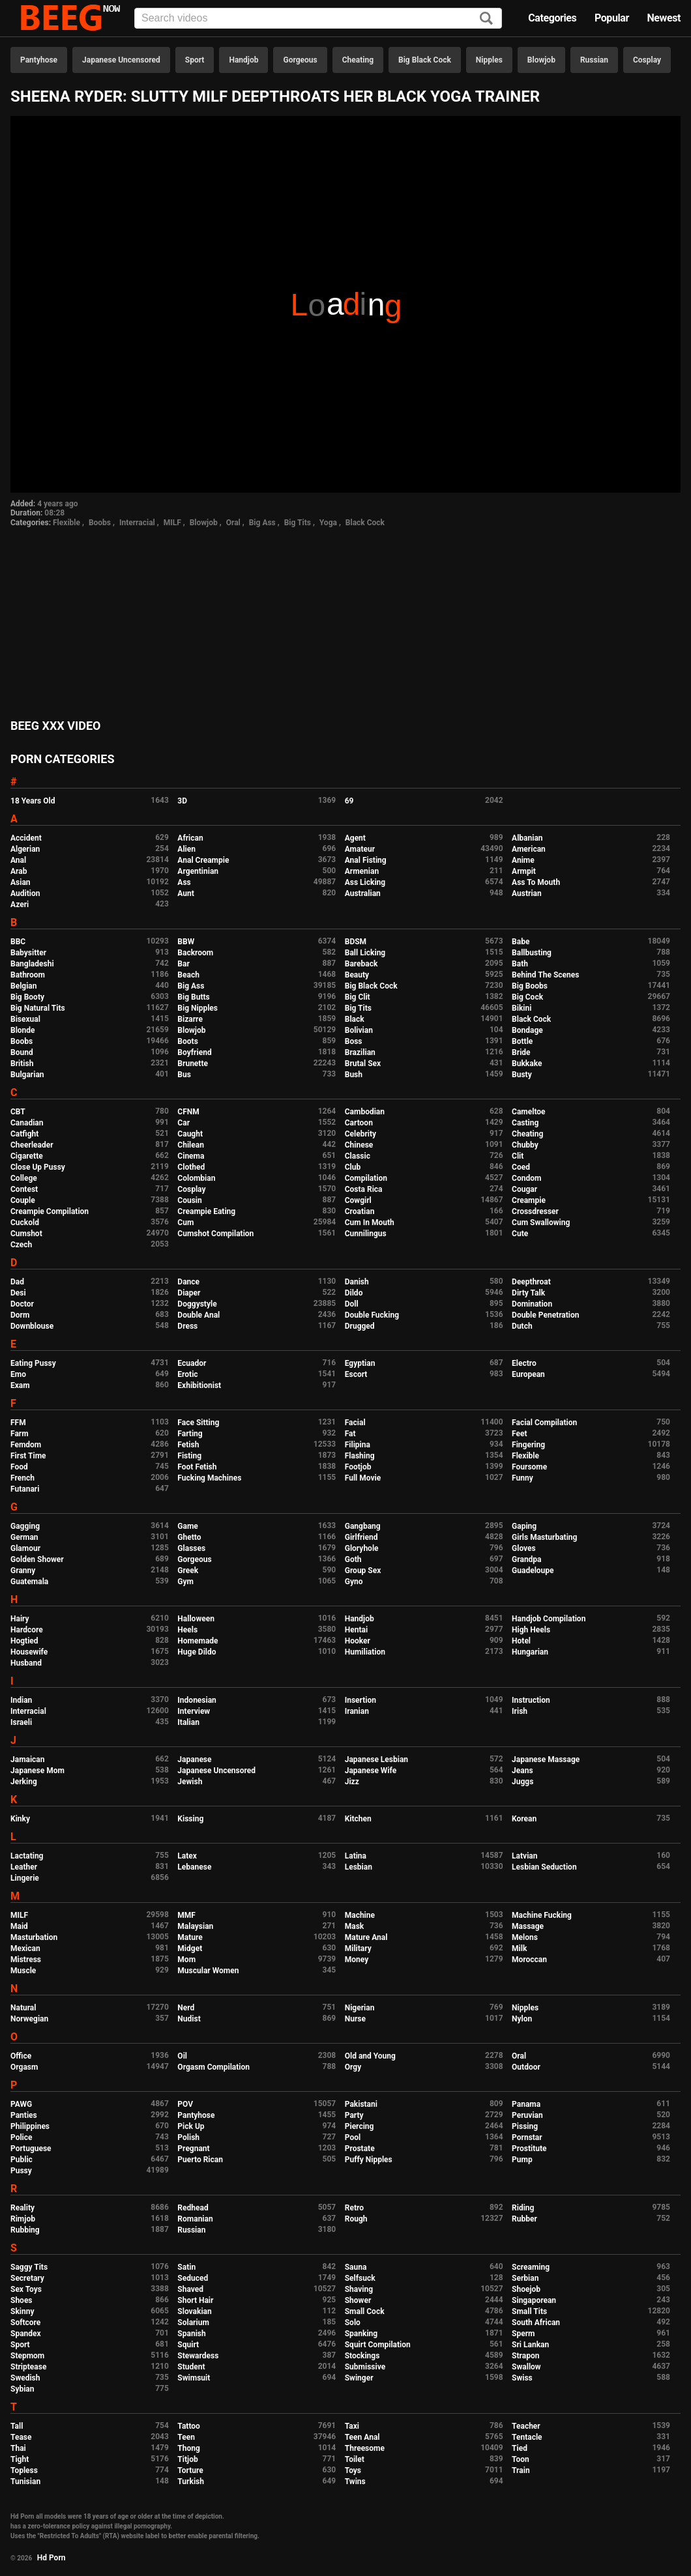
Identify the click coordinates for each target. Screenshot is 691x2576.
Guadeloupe (532, 1570)
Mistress (25, 1959)
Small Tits (529, 2311)
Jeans (522, 1770)
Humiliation (365, 1652)
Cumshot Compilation (215, 1233)
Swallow (526, 2366)
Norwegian (29, 2018)
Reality (22, 2207)
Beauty (357, 974)
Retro (354, 2207)
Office (20, 2056)
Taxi (352, 2426)
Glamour (25, 1548)
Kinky (20, 1818)
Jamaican (27, 1759)
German (24, 1537)
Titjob (187, 2459)
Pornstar (527, 2137)
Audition (25, 893)
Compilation (366, 1178)
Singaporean (534, 2300)
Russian (594, 60)
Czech (21, 1244)
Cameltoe (528, 1111)
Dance (188, 1281)
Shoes (21, 2300)
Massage (528, 1926)
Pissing (525, 2126)
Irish (519, 1711)
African (190, 838)
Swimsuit (193, 2377)
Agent (355, 838)
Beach (188, 974)
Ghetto (189, 1537)
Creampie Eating (206, 1211)
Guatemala (29, 1581)
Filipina (357, 1444)
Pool (352, 2137)
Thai (18, 2448)
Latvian (524, 1855)
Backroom (195, 952)
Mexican (25, 1948)
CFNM (188, 1111)
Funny (522, 1478)
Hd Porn (51, 2557)
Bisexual (25, 1019)
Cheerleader (31, 1145)
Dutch (522, 1326)
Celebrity (360, 1133)
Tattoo (188, 2426)
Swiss (522, 2377)
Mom (186, 1959)
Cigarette (26, 1156)
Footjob (358, 1466)
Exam (20, 1385)
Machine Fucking (542, 1915)
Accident (26, 838)
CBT (17, 1111)
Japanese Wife (370, 1770)
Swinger (359, 2377)
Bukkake (527, 1063)
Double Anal (198, 1315)
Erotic (187, 1374)
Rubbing (25, 2230)
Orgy (353, 2067)
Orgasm (24, 2067)
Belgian (23, 986)
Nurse (355, 2018)
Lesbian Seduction (544, 1867)
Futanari (24, 1489)
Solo (352, 2322)
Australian (363, 893)
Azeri (19, 904)
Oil (182, 2056)
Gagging (25, 1526)
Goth (353, 1559)
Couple (22, 1200)
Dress (187, 1326)
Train (521, 2470)
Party (354, 2115)
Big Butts (193, 997)
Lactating (26, 1855)
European (528, 1374)
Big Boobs (530, 986)
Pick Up (190, 2126)
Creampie (529, 1200)
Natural (23, 2007)
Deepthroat (531, 1281)
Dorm (19, 1315)
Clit (517, 1156)
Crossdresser (535, 1211)
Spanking (361, 2333)
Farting (189, 1433)
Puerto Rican (200, 2159)
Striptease (28, 2366)
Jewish (189, 1781)
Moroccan (529, 1959)
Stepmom (27, 2355)
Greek (187, 1570)
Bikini (521, 1008)
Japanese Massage (546, 1759)
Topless (24, 2470)
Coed (521, 1167)
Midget (189, 1948)
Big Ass (262, 522)
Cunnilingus (366, 1233)
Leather (23, 1867)
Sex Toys (26, 2289)
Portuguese (30, 2148)
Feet (519, 1433)
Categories (552, 18)
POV (185, 2104)
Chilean (190, 1145)
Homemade (197, 1640)
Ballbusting (531, 952)
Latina (355, 1855)
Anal (18, 860)
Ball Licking (365, 952)
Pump (522, 2159)
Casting (525, 1122)
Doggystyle (196, 1304)
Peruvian (527, 2115)
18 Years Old (32, 800)
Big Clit (357, 997)
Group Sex (363, 1570)
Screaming (531, 2267)
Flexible (66, 522)
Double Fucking (372, 1315)
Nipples (489, 60)
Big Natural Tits (37, 1008)
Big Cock (527, 997)
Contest (24, 1189)
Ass (183, 882)
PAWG (21, 2104)
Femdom (25, 1444)
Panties (23, 2115)
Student (191, 2366)
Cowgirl (358, 1200)
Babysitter (28, 952)
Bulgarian (27, 1074)
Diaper (188, 1292)
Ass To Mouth (536, 882)
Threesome (365, 2448)
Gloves (524, 1548)
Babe (520, 941)
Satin (186, 2267)
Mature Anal (366, 1937)
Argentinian (197, 871)
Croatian (360, 1211)
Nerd (185, 2007)
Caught (190, 1133)
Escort (356, 1374)
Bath (520, 963)
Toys (353, 2470)
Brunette (192, 1063)
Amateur (360, 849)
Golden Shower (37, 1559)
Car (183, 1122)
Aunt (185, 893)
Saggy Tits (29, 2267)
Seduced (192, 2278)
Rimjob (22, 2218)
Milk (519, 1948)
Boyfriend (194, 1052)
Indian (21, 1700)
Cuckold (24, 1222)
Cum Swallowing (541, 1222)
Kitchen (358, 1818)
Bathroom (27, 974)
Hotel (521, 1640)
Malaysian (195, 1926)
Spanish (191, 2333)
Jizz (352, 1781)
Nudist (188, 2018)
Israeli (21, 1722)
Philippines (30, 2126)
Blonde (22, 1030)
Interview (193, 1711)
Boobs (100, 522)
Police (21, 2137)
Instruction (531, 1700)
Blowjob (541, 60)
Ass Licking (365, 882)
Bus (184, 1074)
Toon (520, 2459)
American (529, 849)
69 (349, 800)
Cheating (358, 60)
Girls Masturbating (544, 1537)
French (22, 1478)
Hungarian (530, 1652)
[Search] (486, 19)
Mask (354, 1926)
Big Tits (297, 522)
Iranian (357, 1711)
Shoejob (526, 2289)
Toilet (354, 2459)
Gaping (524, 1526)
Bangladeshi (32, 963)
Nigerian (360, 2007)
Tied (519, 2448)
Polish (188, 2137)
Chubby (525, 1145)
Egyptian (360, 1363)
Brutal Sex (363, 1063)
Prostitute (529, 2148)
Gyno (354, 1581)
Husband (26, 1663)
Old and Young (370, 2056)
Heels (187, 1629)
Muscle (23, 1970)
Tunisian (25, 2481)
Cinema (190, 1156)
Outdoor (526, 2067)
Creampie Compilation (49, 1211)
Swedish (25, 2377)
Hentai (356, 1629)
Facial (355, 1422)
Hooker (357, 1640)
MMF (186, 1915)
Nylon (522, 2018)
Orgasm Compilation (213, 2067)
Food (19, 1466)
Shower (358, 2300)
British (21, 1063)
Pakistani (361, 2104)
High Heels (531, 1629)
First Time (28, 1455)
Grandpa (526, 1559)
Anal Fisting (366, 860)
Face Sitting (198, 1422)
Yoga (328, 522)
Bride (521, 1052)
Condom (526, 1178)
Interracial (137, 522)
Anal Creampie (203, 860)
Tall (16, 2426)
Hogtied (24, 1640)
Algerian (25, 849)
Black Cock (365, 522)
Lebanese (194, 1867)
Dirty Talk (528, 1292)
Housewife (29, 1652)
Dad (17, 1281)
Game (187, 1526)
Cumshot (26, 1233)
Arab (18, 871)
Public (21, 2159)
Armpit (524, 871)
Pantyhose (38, 60)
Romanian (195, 2218)
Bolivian (359, 1030)
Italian (188, 1722)
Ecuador (191, 1363)
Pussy (21, 2170)
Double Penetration (545, 1315)
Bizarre (190, 1019)
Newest (664, 18)
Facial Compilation (544, 1422)
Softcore (25, 2322)
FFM (18, 1422)
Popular (612, 18)
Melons (525, 1937)
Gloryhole (362, 1548)
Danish (357, 1281)
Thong (188, 2448)
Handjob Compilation (548, 1618)
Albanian (527, 838)
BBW (185, 941)
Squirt (188, 2344)
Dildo (354, 1292)
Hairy (19, 1618)
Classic (357, 1156)
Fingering (528, 1444)
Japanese (194, 1759)
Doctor (22, 1304)
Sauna (356, 2267)
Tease (20, 2437)
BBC (17, 941)
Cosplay (647, 60)
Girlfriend (361, 1537)
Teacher (526, 2426)
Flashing (360, 1455)
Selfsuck (360, 2278)
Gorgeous (300, 60)
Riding (523, 2207)
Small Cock (365, 2311)
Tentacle (527, 2437)
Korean (524, 1818)
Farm (19, 1433)
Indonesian (196, 1700)
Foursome (529, 1466)
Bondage (527, 1030)
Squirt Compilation (378, 2344)
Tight (19, 2459)
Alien (186, 849)
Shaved (190, 2289)
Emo (18, 1374)
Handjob (243, 60)
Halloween (195, 1618)
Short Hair (195, 2300)
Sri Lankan (530, 2344)
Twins (355, 2481)
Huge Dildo (196, 1652)
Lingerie (24, 1878)
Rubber (524, 2218)
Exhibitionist (199, 1385)
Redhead (192, 2207)
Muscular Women (208, 1970)
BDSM (355, 941)
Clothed (191, 1167)
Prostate (360, 2148)
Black (354, 1019)
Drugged (360, 1326)
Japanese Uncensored (121, 60)
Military (358, 1948)
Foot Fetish (196, 1466)
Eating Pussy (33, 1363)
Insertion (360, 1700)
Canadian (27, 1122)
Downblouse (31, 1326)
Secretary (27, 2278)
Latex (187, 1855)
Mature (189, 1937)
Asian (20, 882)
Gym (185, 1581)
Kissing (190, 1818)
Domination (532, 1304)
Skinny (22, 2311)
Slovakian (194, 2311)
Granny (22, 1570)
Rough (356, 2218)
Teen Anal (362, 2437)
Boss (353, 1041)
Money (356, 1959)
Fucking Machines (209, 1478)
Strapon (525, 2355)
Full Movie (363, 1478)
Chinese (359, 1145)
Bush (353, 1074)
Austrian (527, 893)
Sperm (523, 2333)
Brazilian (360, 1052)
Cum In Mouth (369, 1222)
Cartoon (359, 1122)
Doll (352, 1304)
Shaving (359, 2289)
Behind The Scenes (545, 974)
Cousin (189, 1200)
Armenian (362, 871)
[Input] (318, 18)
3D (182, 800)
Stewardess (197, 2355)
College (23, 1178)
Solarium (193, 2322)
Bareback (361, 963)
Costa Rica (364, 1189)
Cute (520, 1233)
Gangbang (363, 1526)
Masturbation (33, 1937)
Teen (186, 2437)
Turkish (190, 2481)
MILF (172, 522)
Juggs (522, 1781)
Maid (19, 1926)
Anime (523, 860)
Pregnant (193, 2148)
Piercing (359, 2126)
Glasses (191, 1548)
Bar (183, 963)
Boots (187, 1041)
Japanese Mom (37, 1770)
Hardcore (26, 1629)
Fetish (188, 1444)
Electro (524, 1363)
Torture (190, 2470)
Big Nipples (197, 1008)
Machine (360, 1915)
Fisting (189, 1455)
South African (536, 2322)
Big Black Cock (424, 60)
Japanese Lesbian (376, 1759)
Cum (185, 1222)
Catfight (24, 1133)
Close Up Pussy (37, 1167)
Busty (522, 1074)
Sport (195, 60)
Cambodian (365, 1111)
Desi (18, 1292)
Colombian (196, 1178)
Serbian (525, 2278)
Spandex (25, 2333)
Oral (233, 522)
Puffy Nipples (368, 2159)
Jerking (23, 1781)
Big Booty (27, 997)
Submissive (365, 2366)
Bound (21, 1052)
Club (353, 1167)
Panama (526, 2104)
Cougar (524, 1189)
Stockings (362, 2355)
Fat (350, 1433)
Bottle (522, 1041)
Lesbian (358, 1867)
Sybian (22, 2389)
